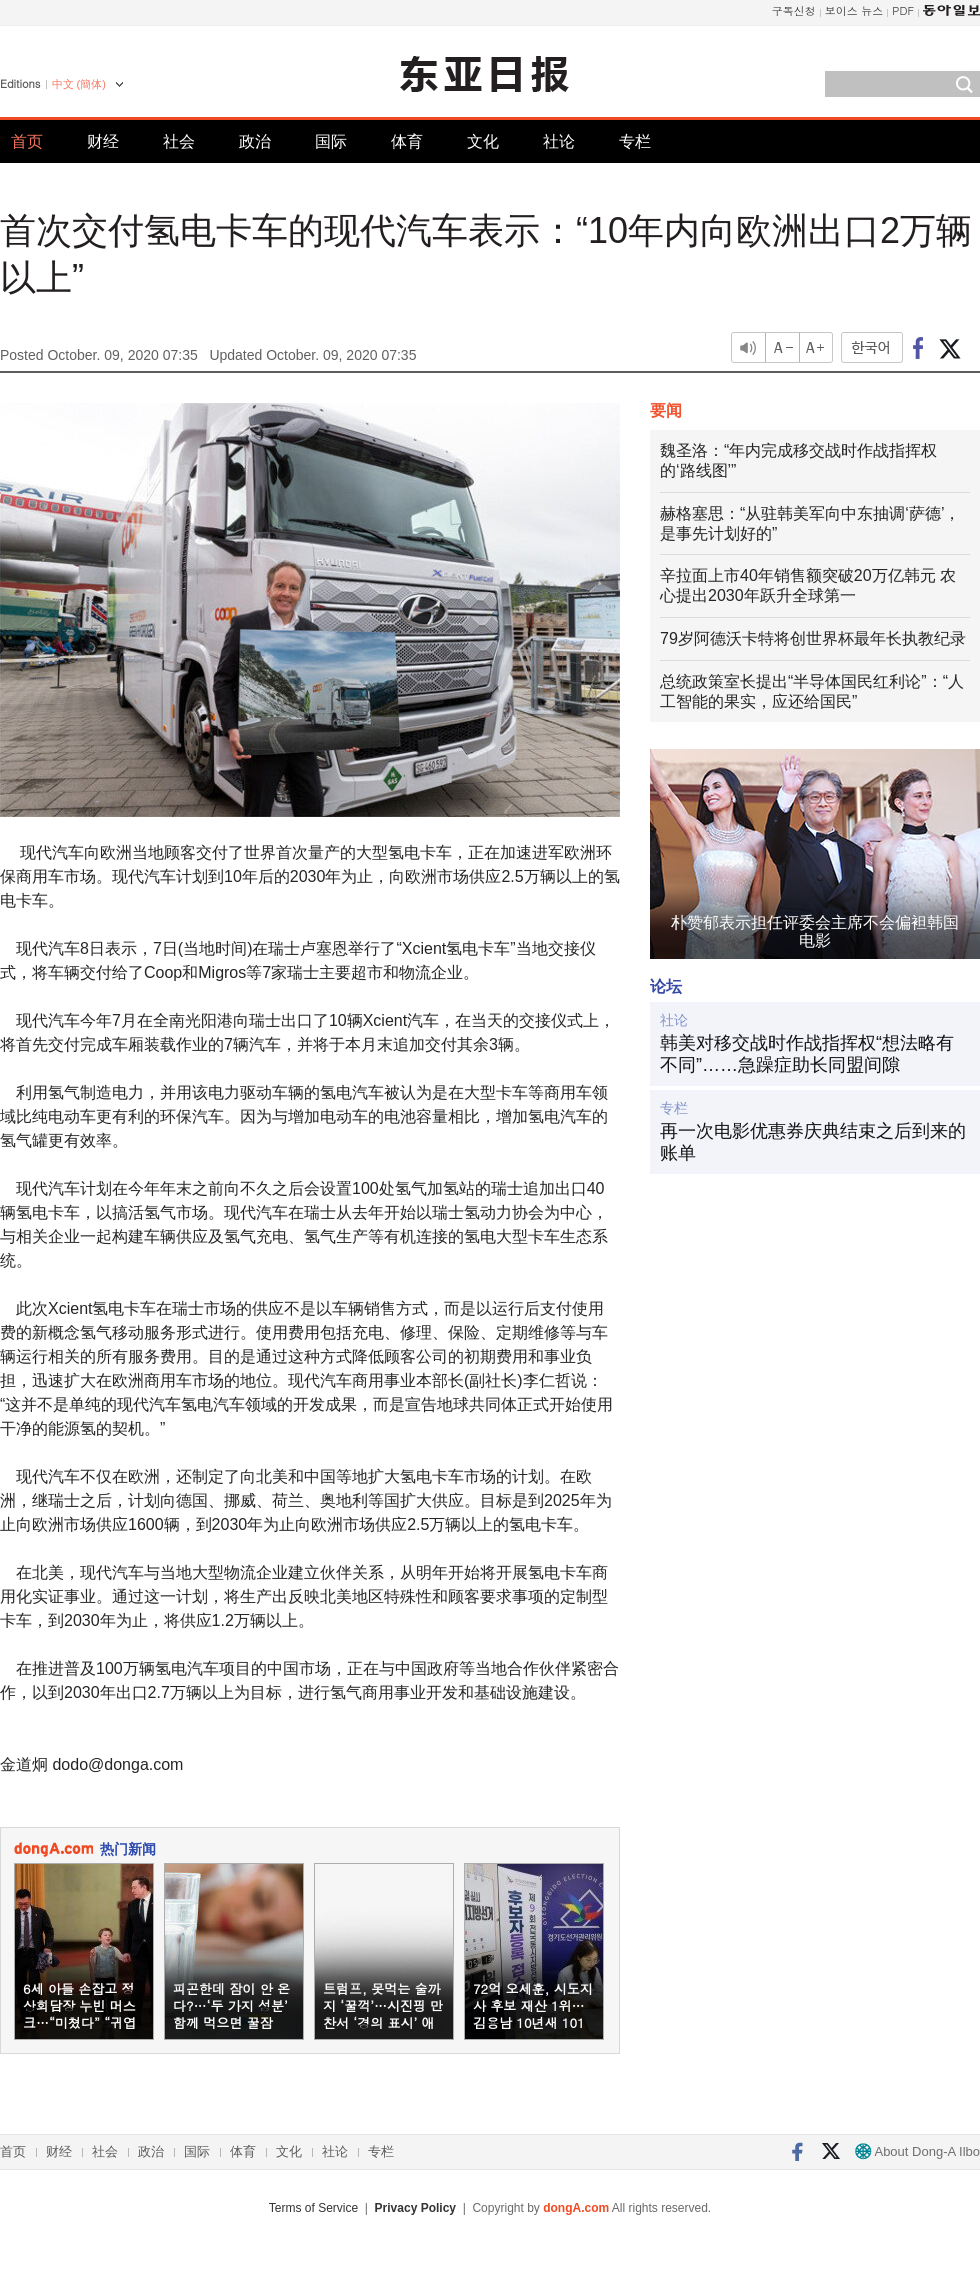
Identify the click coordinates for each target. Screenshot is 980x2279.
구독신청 (794, 10)
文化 (483, 141)
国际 (331, 141)
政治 (255, 141)
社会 (179, 141)
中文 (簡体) (79, 84)
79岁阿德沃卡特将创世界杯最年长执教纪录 (813, 638)
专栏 (635, 141)
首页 (27, 141)
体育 (407, 141)
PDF (903, 10)
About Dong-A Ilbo (917, 2151)
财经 (103, 141)
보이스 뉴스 (854, 10)
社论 (559, 141)
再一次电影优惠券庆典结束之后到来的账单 (813, 1142)
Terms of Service (313, 2208)
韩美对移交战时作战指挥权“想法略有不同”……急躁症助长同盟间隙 (807, 1054)
